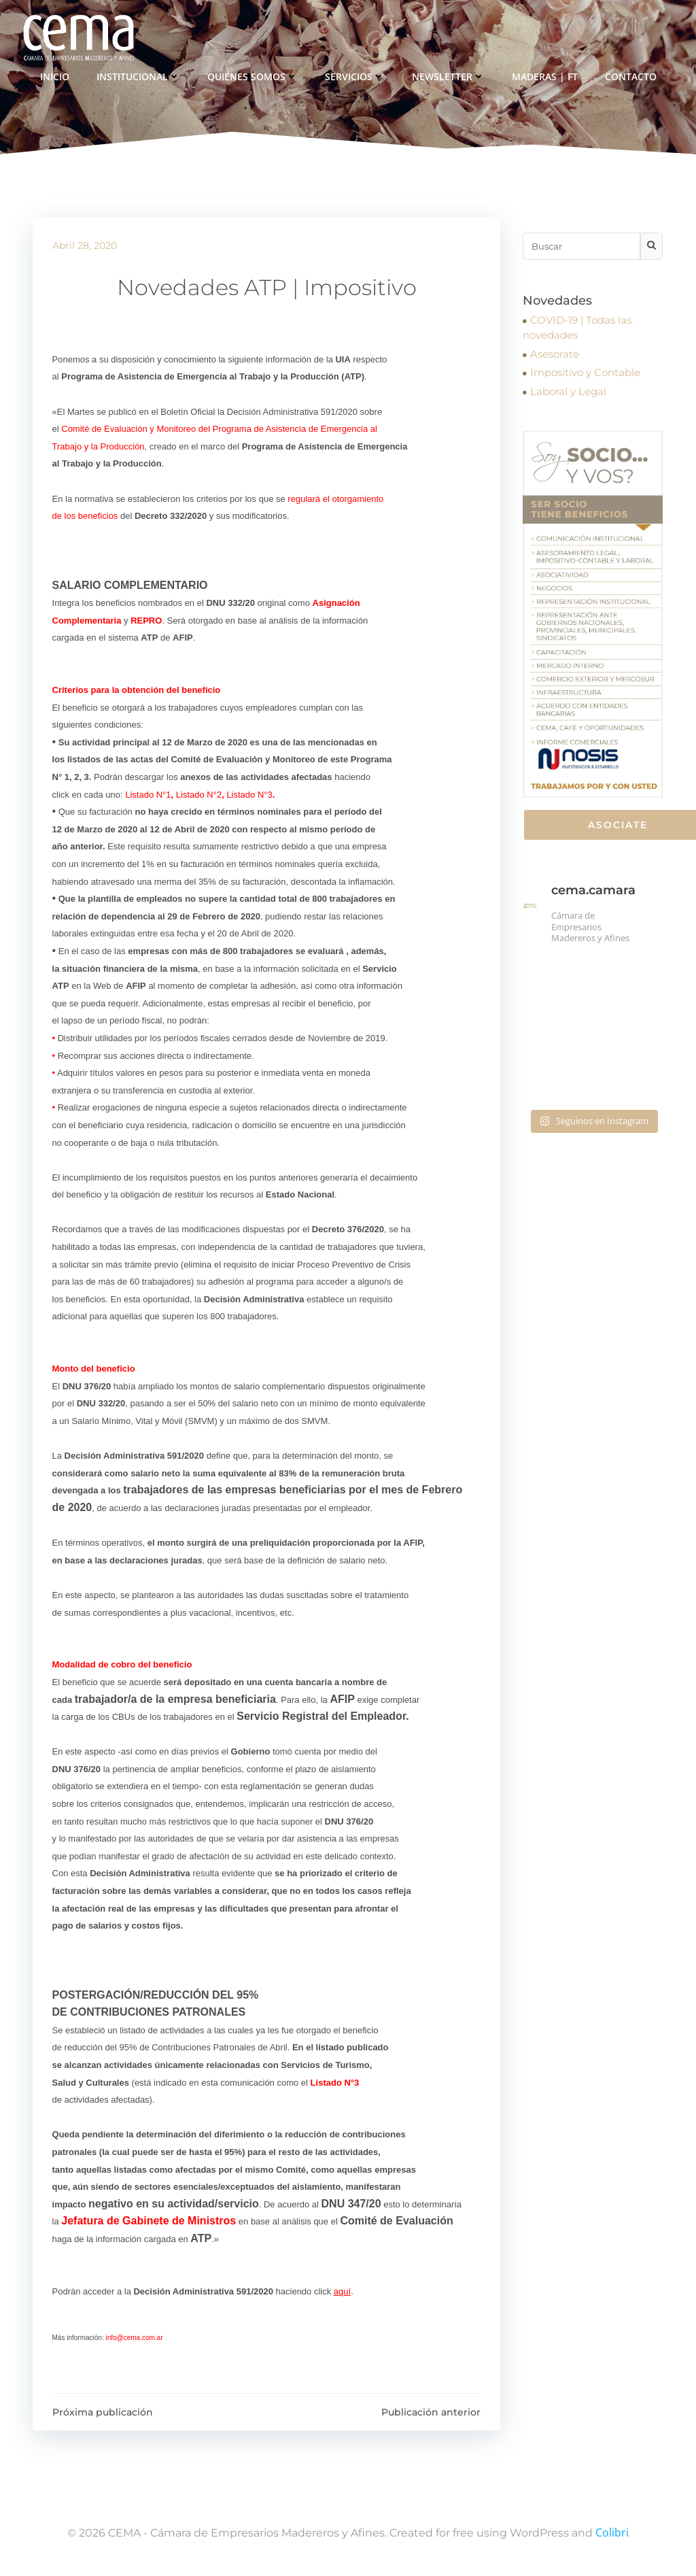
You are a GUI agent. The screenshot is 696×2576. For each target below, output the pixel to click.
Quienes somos (252, 75)
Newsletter (448, 75)
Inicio (54, 75)
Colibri (612, 2535)
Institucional (138, 75)
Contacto (631, 75)
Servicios (355, 75)
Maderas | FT (545, 75)
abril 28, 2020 (84, 247)
